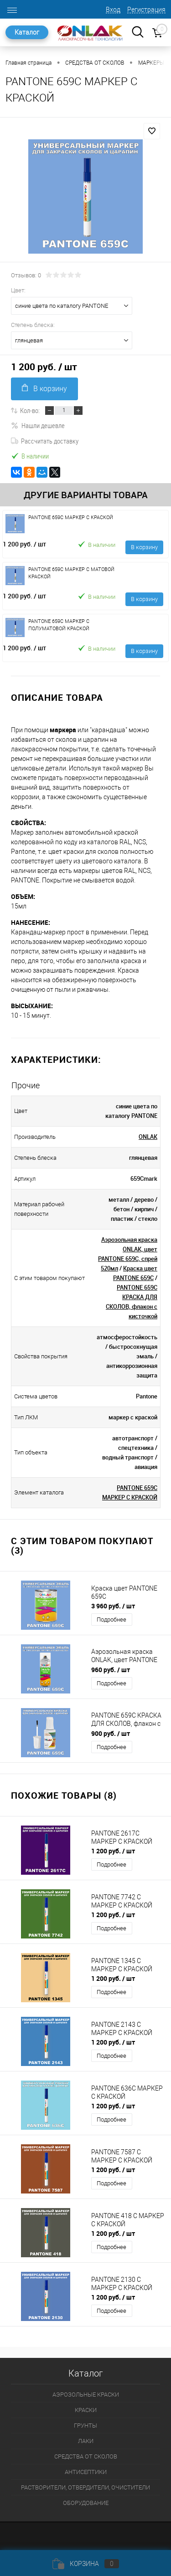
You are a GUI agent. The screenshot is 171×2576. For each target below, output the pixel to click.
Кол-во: (30, 410)
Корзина (85, 2563)
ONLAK (148, 1136)
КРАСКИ (86, 2410)
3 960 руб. (113, 1606)
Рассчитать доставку (44, 440)
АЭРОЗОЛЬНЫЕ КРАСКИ (85, 2394)
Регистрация (146, 9)
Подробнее (111, 1619)
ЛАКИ (85, 2441)
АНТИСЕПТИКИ (86, 2472)
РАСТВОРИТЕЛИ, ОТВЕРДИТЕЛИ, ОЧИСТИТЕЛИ (85, 2487)
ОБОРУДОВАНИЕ (86, 2502)
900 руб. (110, 1733)
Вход (113, 9)
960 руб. (110, 1669)
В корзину (44, 388)
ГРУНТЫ (85, 2425)
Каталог (27, 32)
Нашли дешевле (38, 425)
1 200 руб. (24, 544)
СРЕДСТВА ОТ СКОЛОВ (85, 2456)
